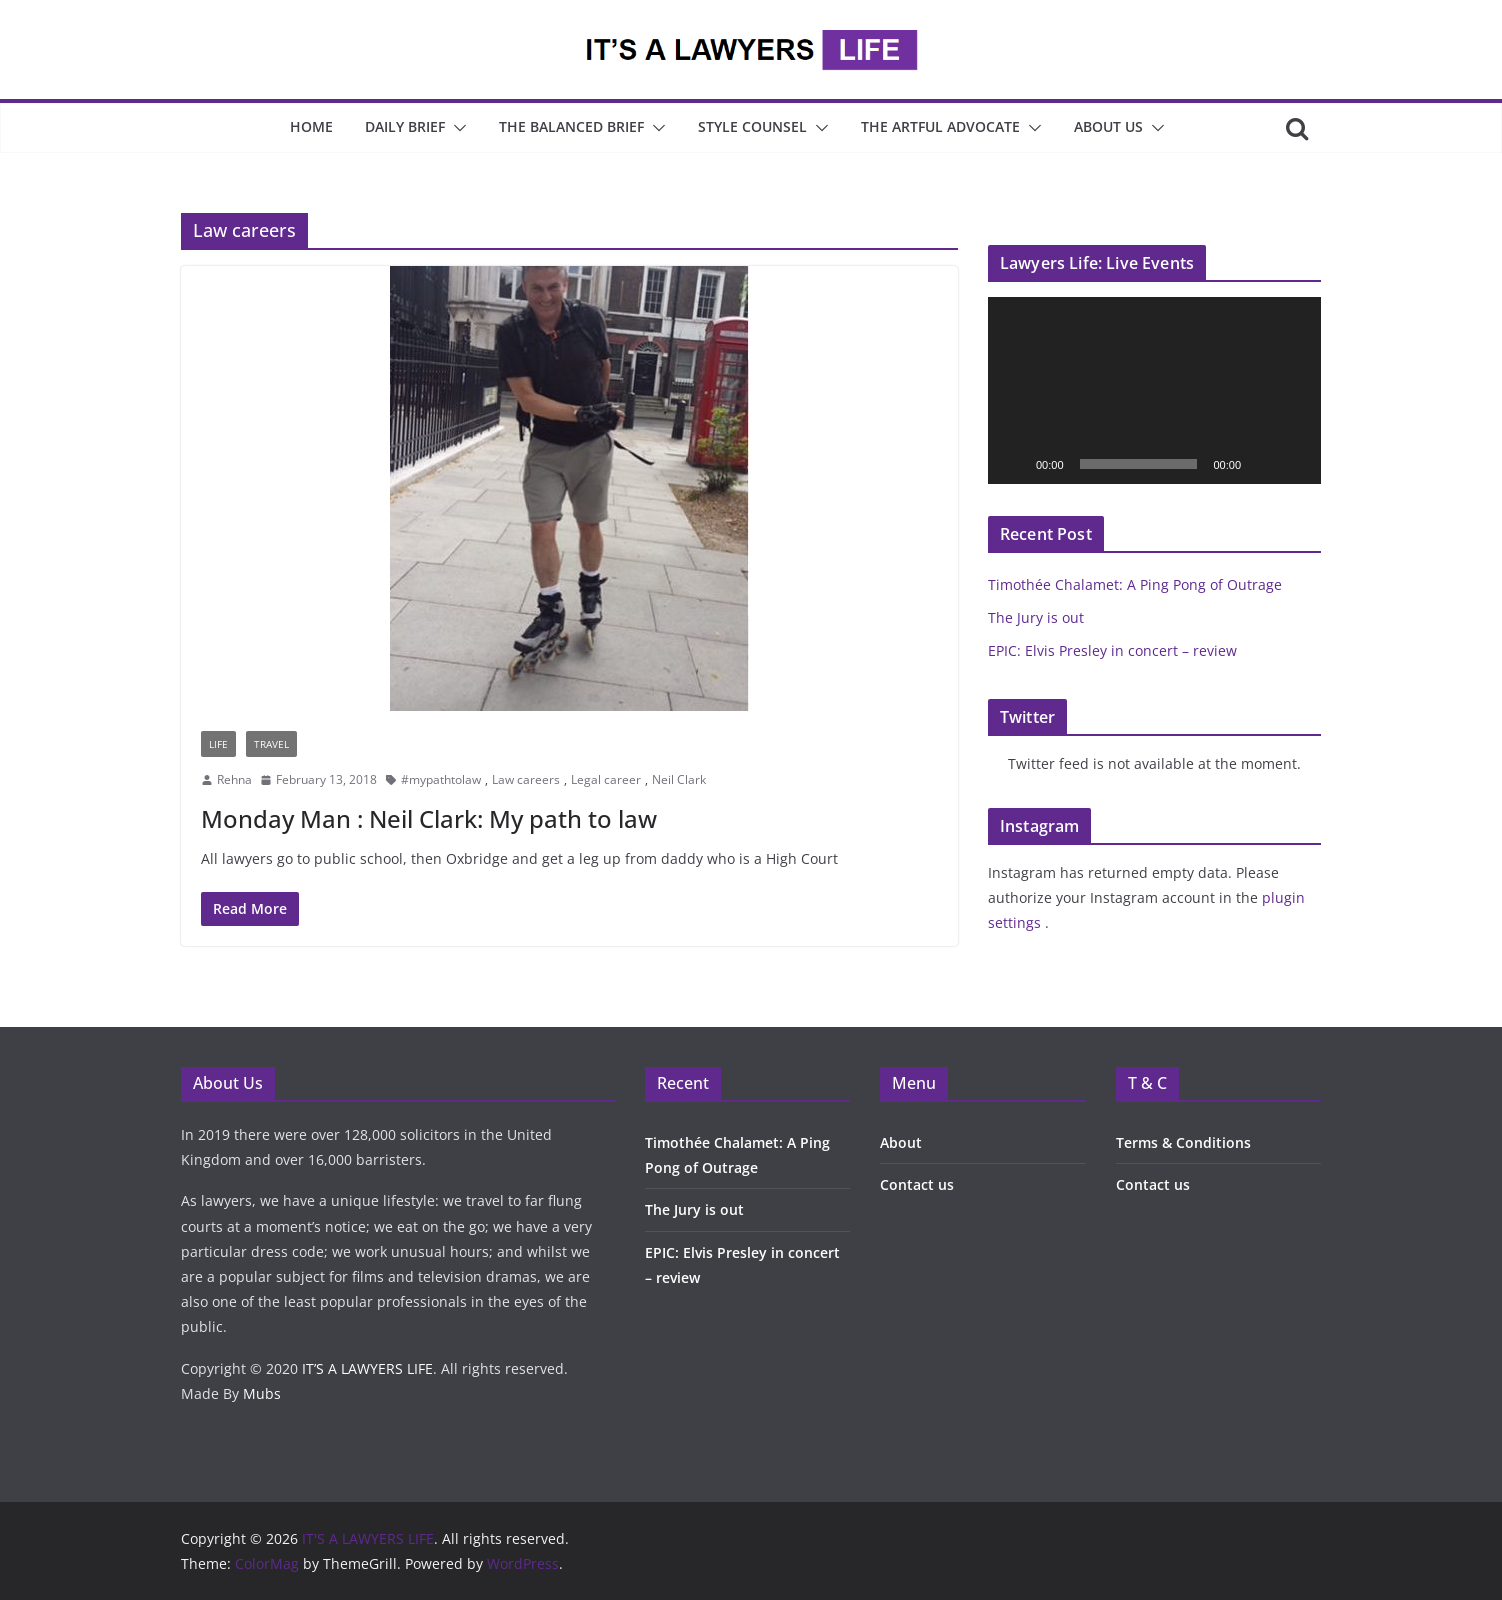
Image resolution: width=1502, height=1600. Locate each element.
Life (218, 744)
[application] (1154, 390)
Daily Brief (405, 126)
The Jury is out (1036, 617)
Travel (271, 744)
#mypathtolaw (441, 779)
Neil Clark (679, 779)
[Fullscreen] (1295, 464)
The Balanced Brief (571, 126)
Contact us (917, 1184)
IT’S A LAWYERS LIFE (367, 1368)
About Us (1108, 126)
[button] (456, 128)
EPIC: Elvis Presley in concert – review (1112, 650)
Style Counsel (752, 126)
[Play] (1014, 464)
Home (311, 126)
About (901, 1142)
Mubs (262, 1393)
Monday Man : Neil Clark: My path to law (429, 818)
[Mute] (1263, 464)
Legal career (606, 779)
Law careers (526, 779)
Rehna (234, 779)
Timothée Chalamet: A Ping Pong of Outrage (1135, 584)
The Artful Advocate (940, 126)
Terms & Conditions (1183, 1142)
